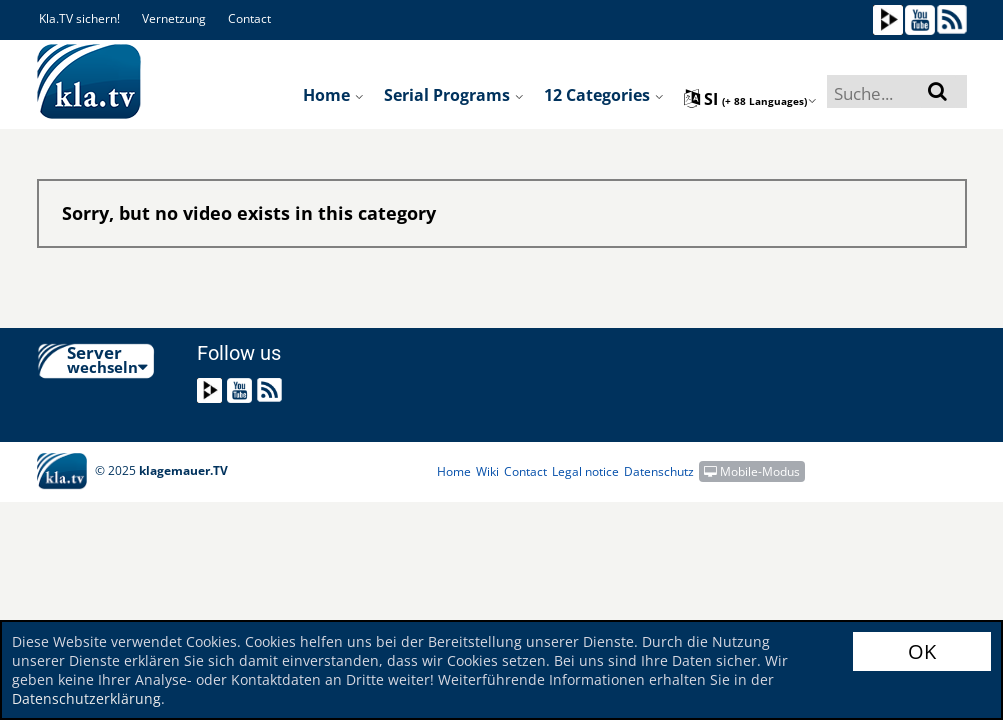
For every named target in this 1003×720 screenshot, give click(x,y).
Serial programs (454, 95)
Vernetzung (174, 18)
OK (922, 651)
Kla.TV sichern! (79, 18)
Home (333, 95)
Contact (249, 18)
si (750, 99)
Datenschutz (659, 471)
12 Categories (604, 95)
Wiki (487, 471)
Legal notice (585, 471)
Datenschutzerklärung (86, 698)
